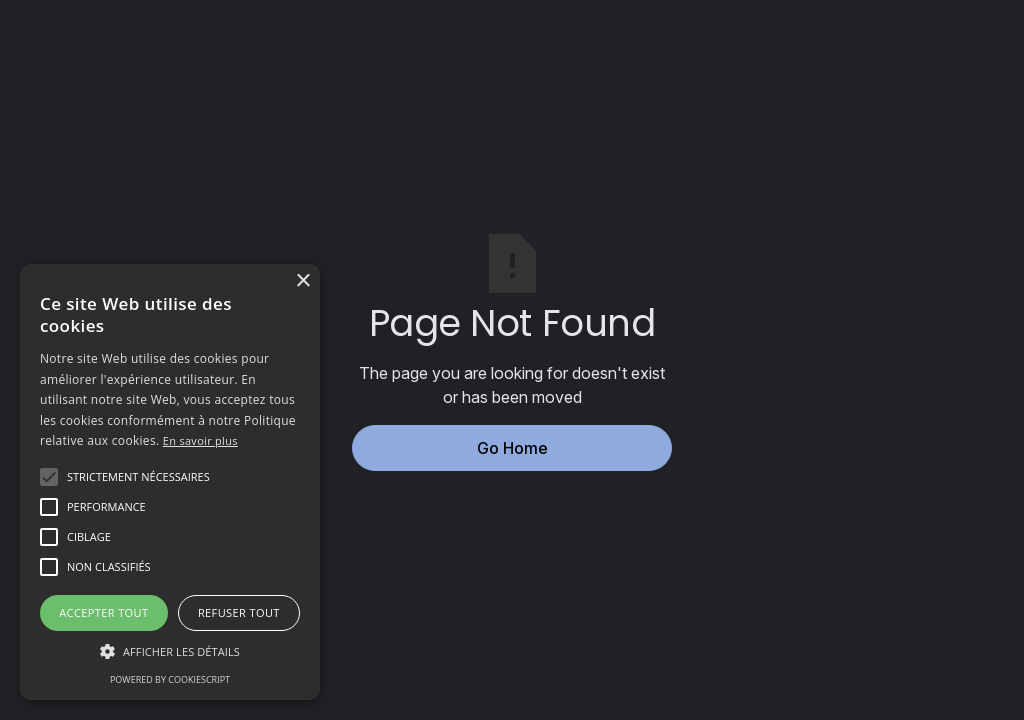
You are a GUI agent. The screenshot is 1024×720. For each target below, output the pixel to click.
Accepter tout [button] (103, 612)
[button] (138, 477)
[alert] (170, 482)
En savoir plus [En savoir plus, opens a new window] (200, 440)
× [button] (302, 281)
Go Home (512, 448)
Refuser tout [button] (239, 612)
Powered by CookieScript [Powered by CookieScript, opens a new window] (170, 679)
